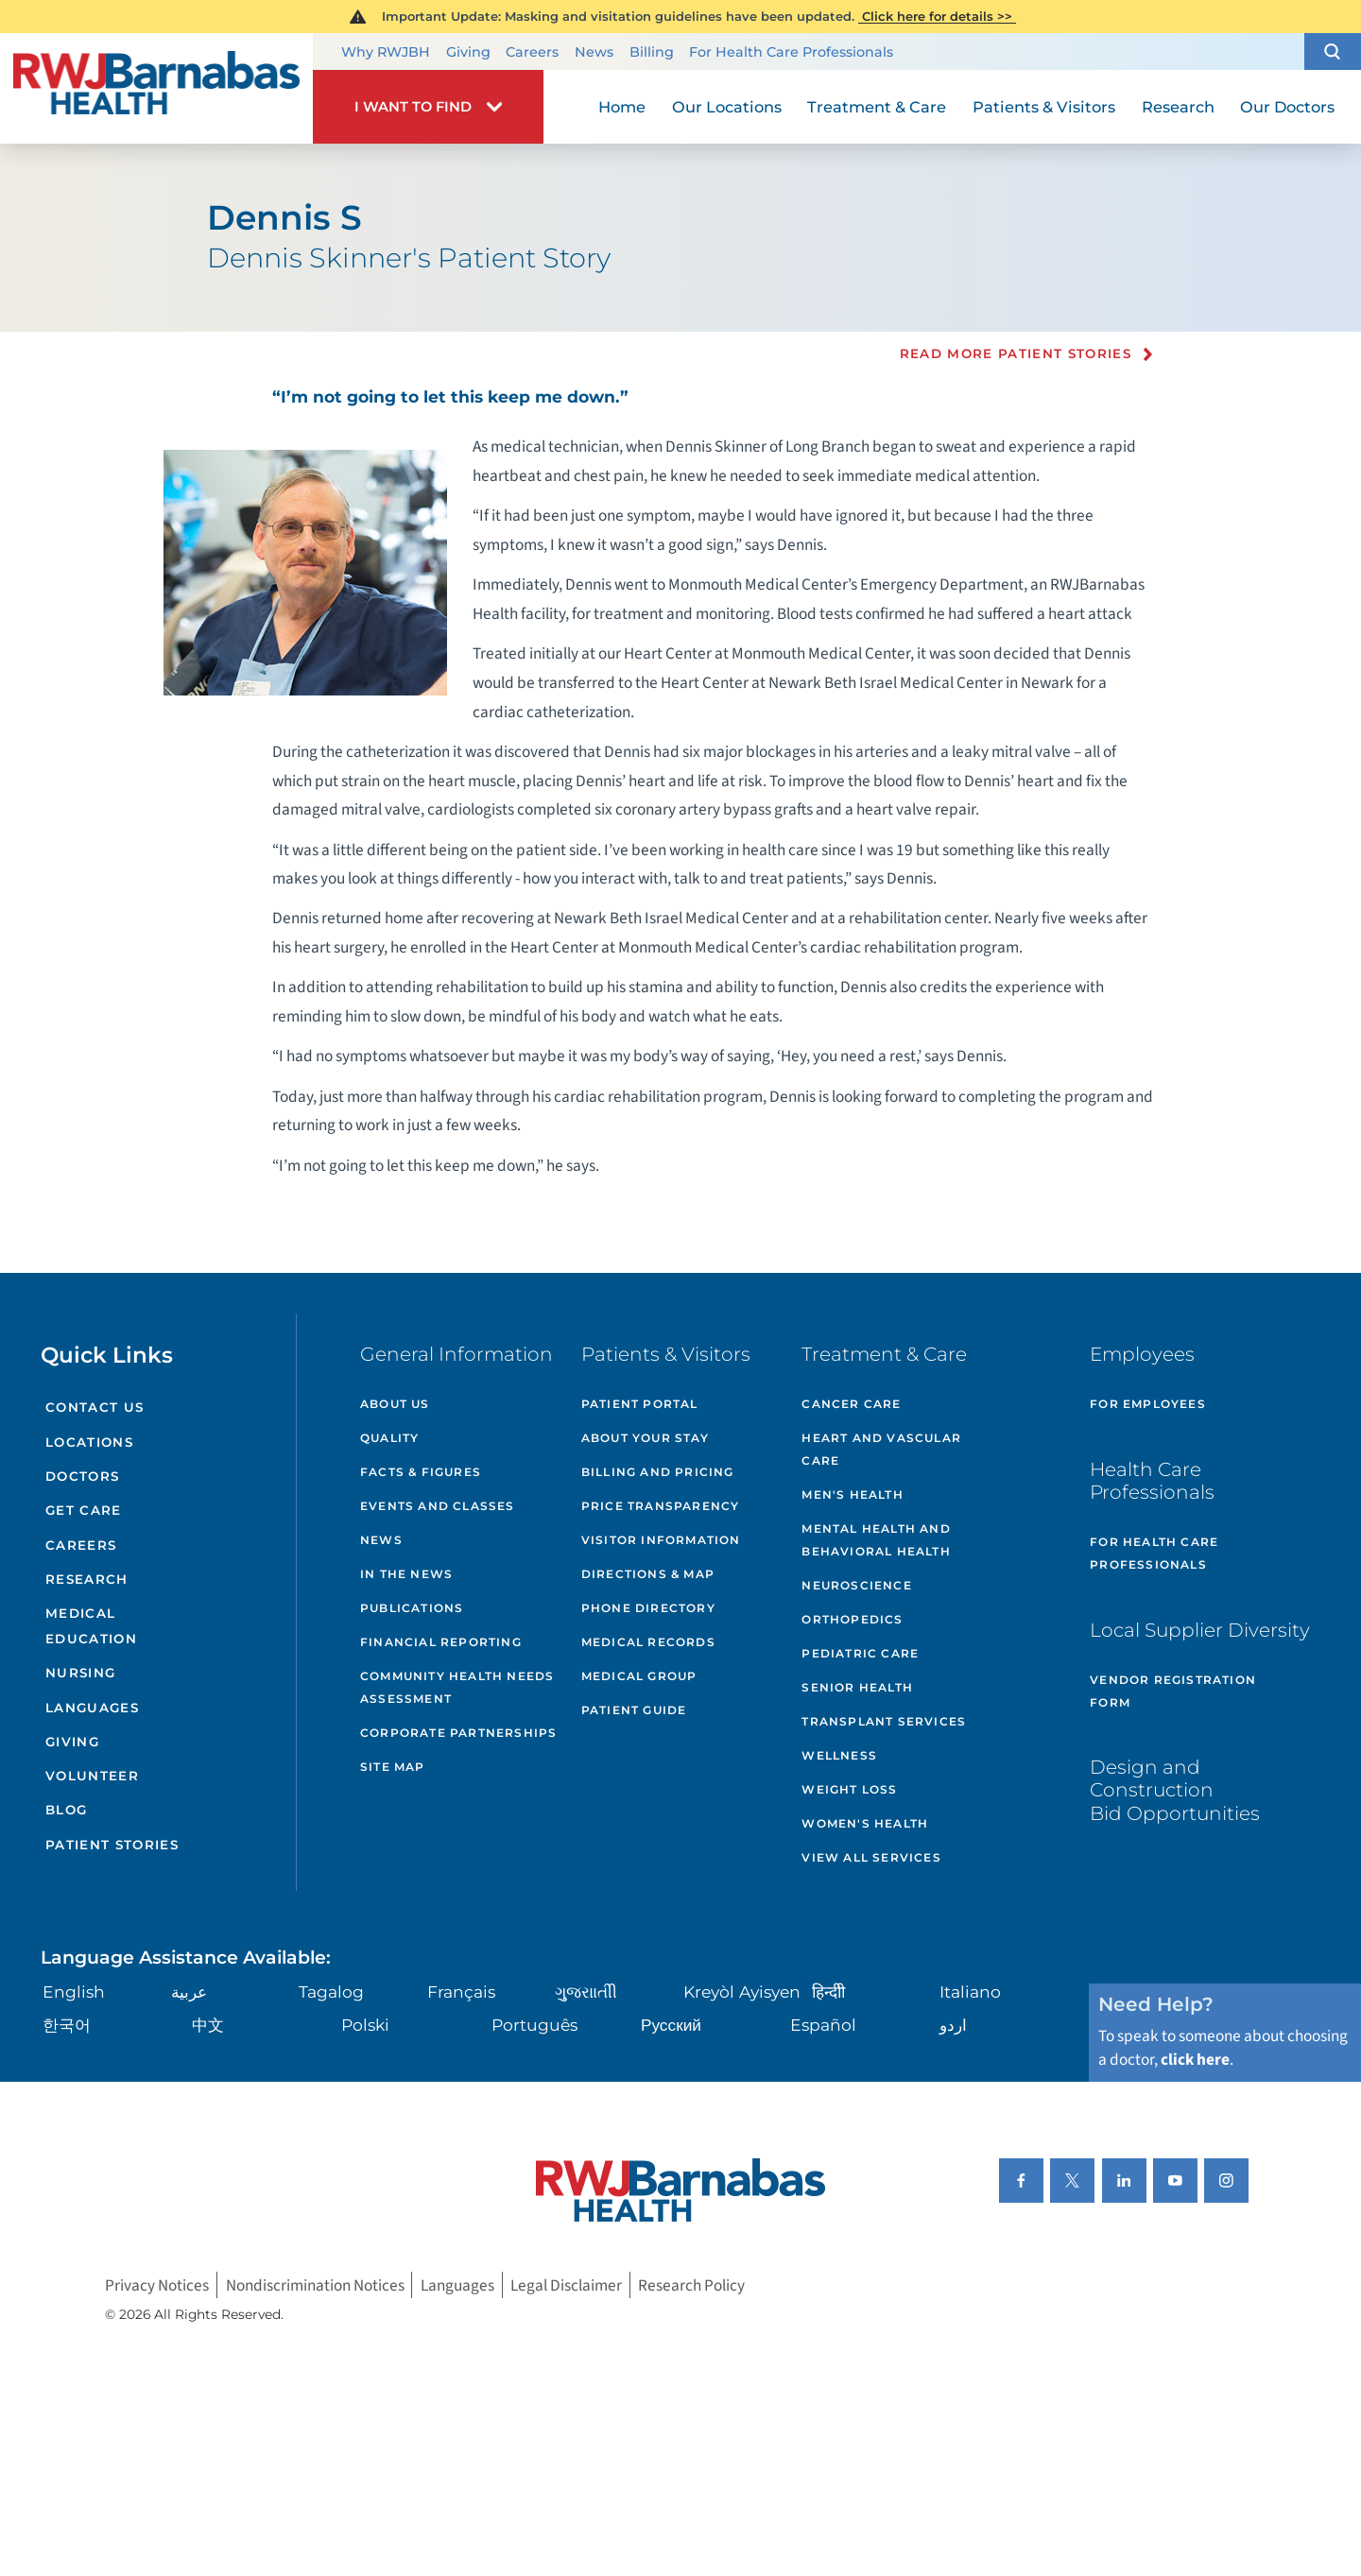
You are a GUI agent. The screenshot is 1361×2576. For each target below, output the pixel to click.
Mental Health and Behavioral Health (875, 1539)
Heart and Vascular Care (881, 1449)
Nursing (80, 1672)
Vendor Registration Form (1173, 1691)
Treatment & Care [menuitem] (876, 106)
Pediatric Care (860, 1653)
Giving (468, 51)
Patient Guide (634, 1710)
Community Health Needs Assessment (457, 1687)
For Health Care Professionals (791, 51)
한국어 (67, 2025)
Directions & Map (648, 1574)
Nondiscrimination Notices (315, 2285)
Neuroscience (856, 1585)
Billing (651, 51)
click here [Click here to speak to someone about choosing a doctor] (1195, 2059)
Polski (365, 2025)
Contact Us (94, 1407)
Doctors (82, 1476)
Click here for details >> (937, 16)
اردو (953, 2025)
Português (534, 2025)
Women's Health (864, 1823)
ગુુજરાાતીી (586, 1991)
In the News (406, 1574)
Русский (671, 2025)
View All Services (870, 1857)
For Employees (1148, 1404)
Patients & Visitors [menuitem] (1044, 106)
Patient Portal (639, 1404)
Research (87, 1579)
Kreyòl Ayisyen (742, 1991)
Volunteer (92, 1775)
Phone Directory (648, 1608)
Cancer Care (851, 1404)
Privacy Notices (157, 2285)
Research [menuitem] (1178, 106)
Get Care (83, 1510)
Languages (92, 1707)
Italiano (970, 1991)
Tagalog (331, 1991)
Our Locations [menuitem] (727, 106)
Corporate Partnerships (458, 1733)
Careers (532, 51)
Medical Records (648, 1642)
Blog (66, 1809)
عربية (189, 1991)
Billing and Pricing (657, 1472)
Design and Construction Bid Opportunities (1175, 1789)
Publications (411, 1608)
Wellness (839, 1755)
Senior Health (857, 1687)
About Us (395, 1404)
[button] (1332, 52)
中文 (208, 2025)
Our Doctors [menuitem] (1287, 106)
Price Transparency (660, 1506)
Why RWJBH (385, 51)
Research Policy (691, 2285)
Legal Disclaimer (566, 2285)
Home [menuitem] (622, 106)
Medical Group (639, 1676)
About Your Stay (645, 1438)
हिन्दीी (828, 1991)
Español (823, 2025)
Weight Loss (849, 1789)
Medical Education (91, 1626)
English (74, 1991)
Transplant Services (883, 1721)
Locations (89, 1442)
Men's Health (852, 1494)
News (594, 51)
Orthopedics (852, 1619)
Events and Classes (437, 1506)
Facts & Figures (420, 1472)
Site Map (392, 1767)
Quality (389, 1438)
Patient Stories (112, 1844)
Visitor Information (661, 1540)
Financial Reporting (441, 1642)
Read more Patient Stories (1016, 354)
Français (461, 1991)
